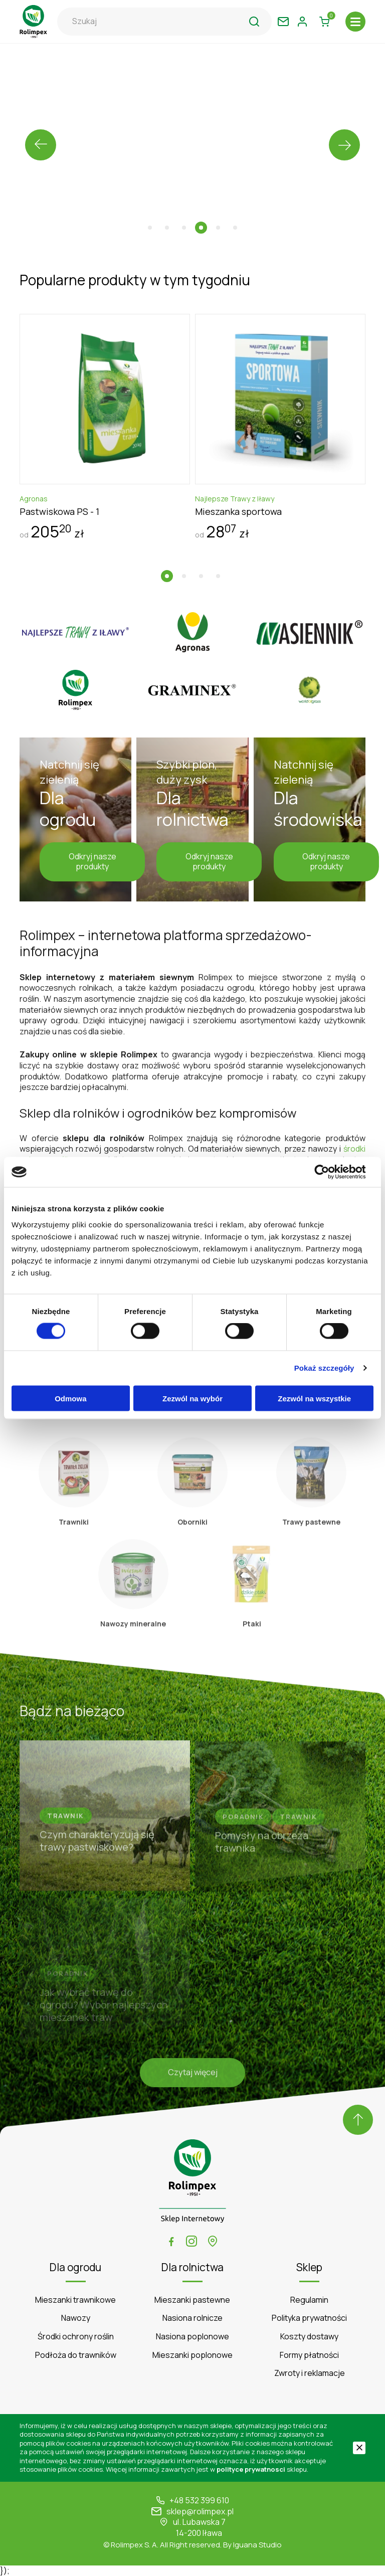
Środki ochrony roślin (76, 2336)
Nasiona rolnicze (192, 2318)
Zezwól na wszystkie (314, 1398)
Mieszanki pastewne (192, 2300)
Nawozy (75, 2318)
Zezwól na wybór (192, 1398)
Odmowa (70, 1398)
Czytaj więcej (193, 2075)
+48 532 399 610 (199, 2500)
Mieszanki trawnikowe (75, 2300)
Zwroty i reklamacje (309, 2373)
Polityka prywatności (309, 2318)
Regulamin (309, 2300)
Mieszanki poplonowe (192, 2355)
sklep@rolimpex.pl (200, 2511)
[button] (149, 227)
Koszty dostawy (309, 2336)
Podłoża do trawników (75, 2355)
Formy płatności (309, 2355)
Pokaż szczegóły (324, 1368)
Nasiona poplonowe (192, 2336)
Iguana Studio (257, 2544)
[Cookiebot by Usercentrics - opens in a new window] (329, 1172)
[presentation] (40, 144)
